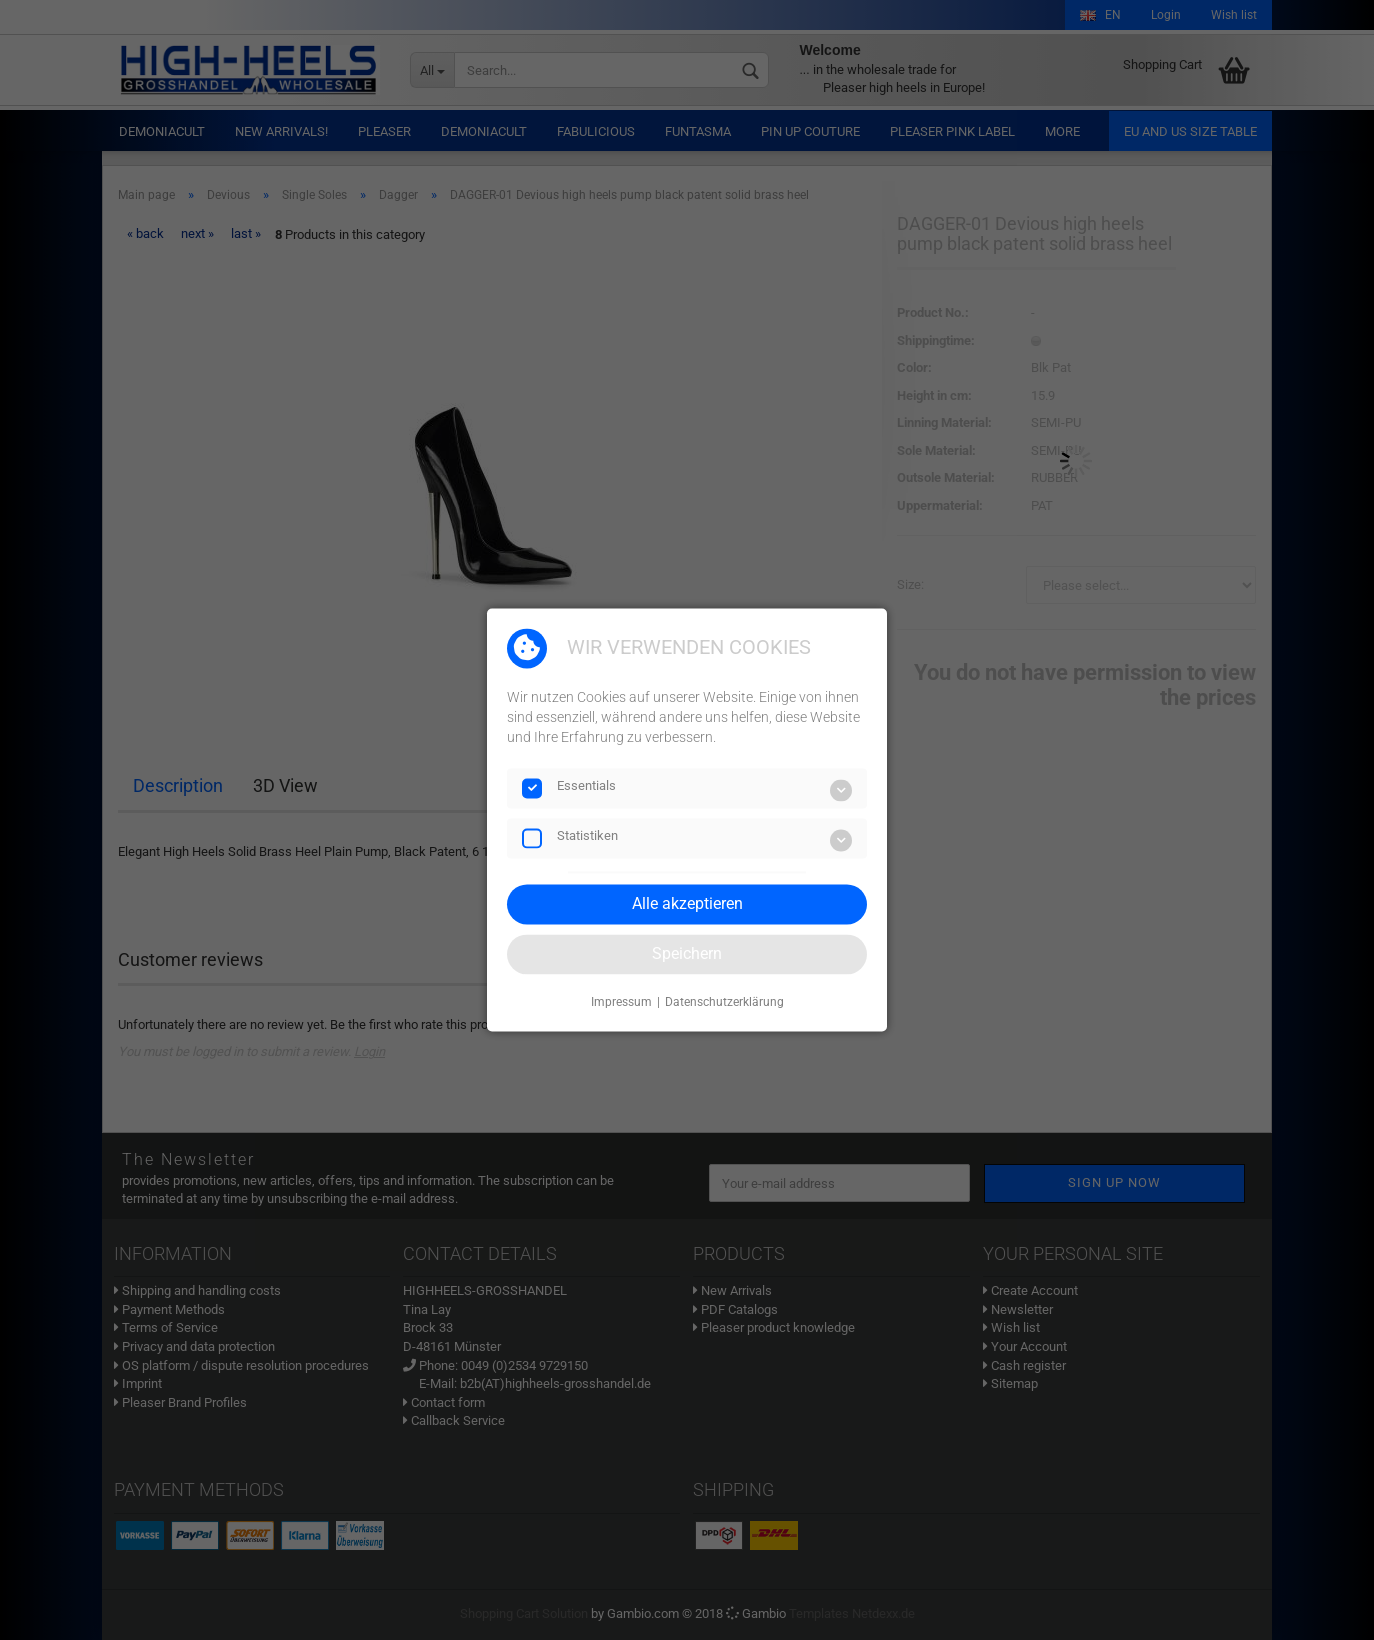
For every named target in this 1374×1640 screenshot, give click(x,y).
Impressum (621, 1002)
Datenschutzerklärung (724, 1002)
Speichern (687, 953)
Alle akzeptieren (687, 903)
